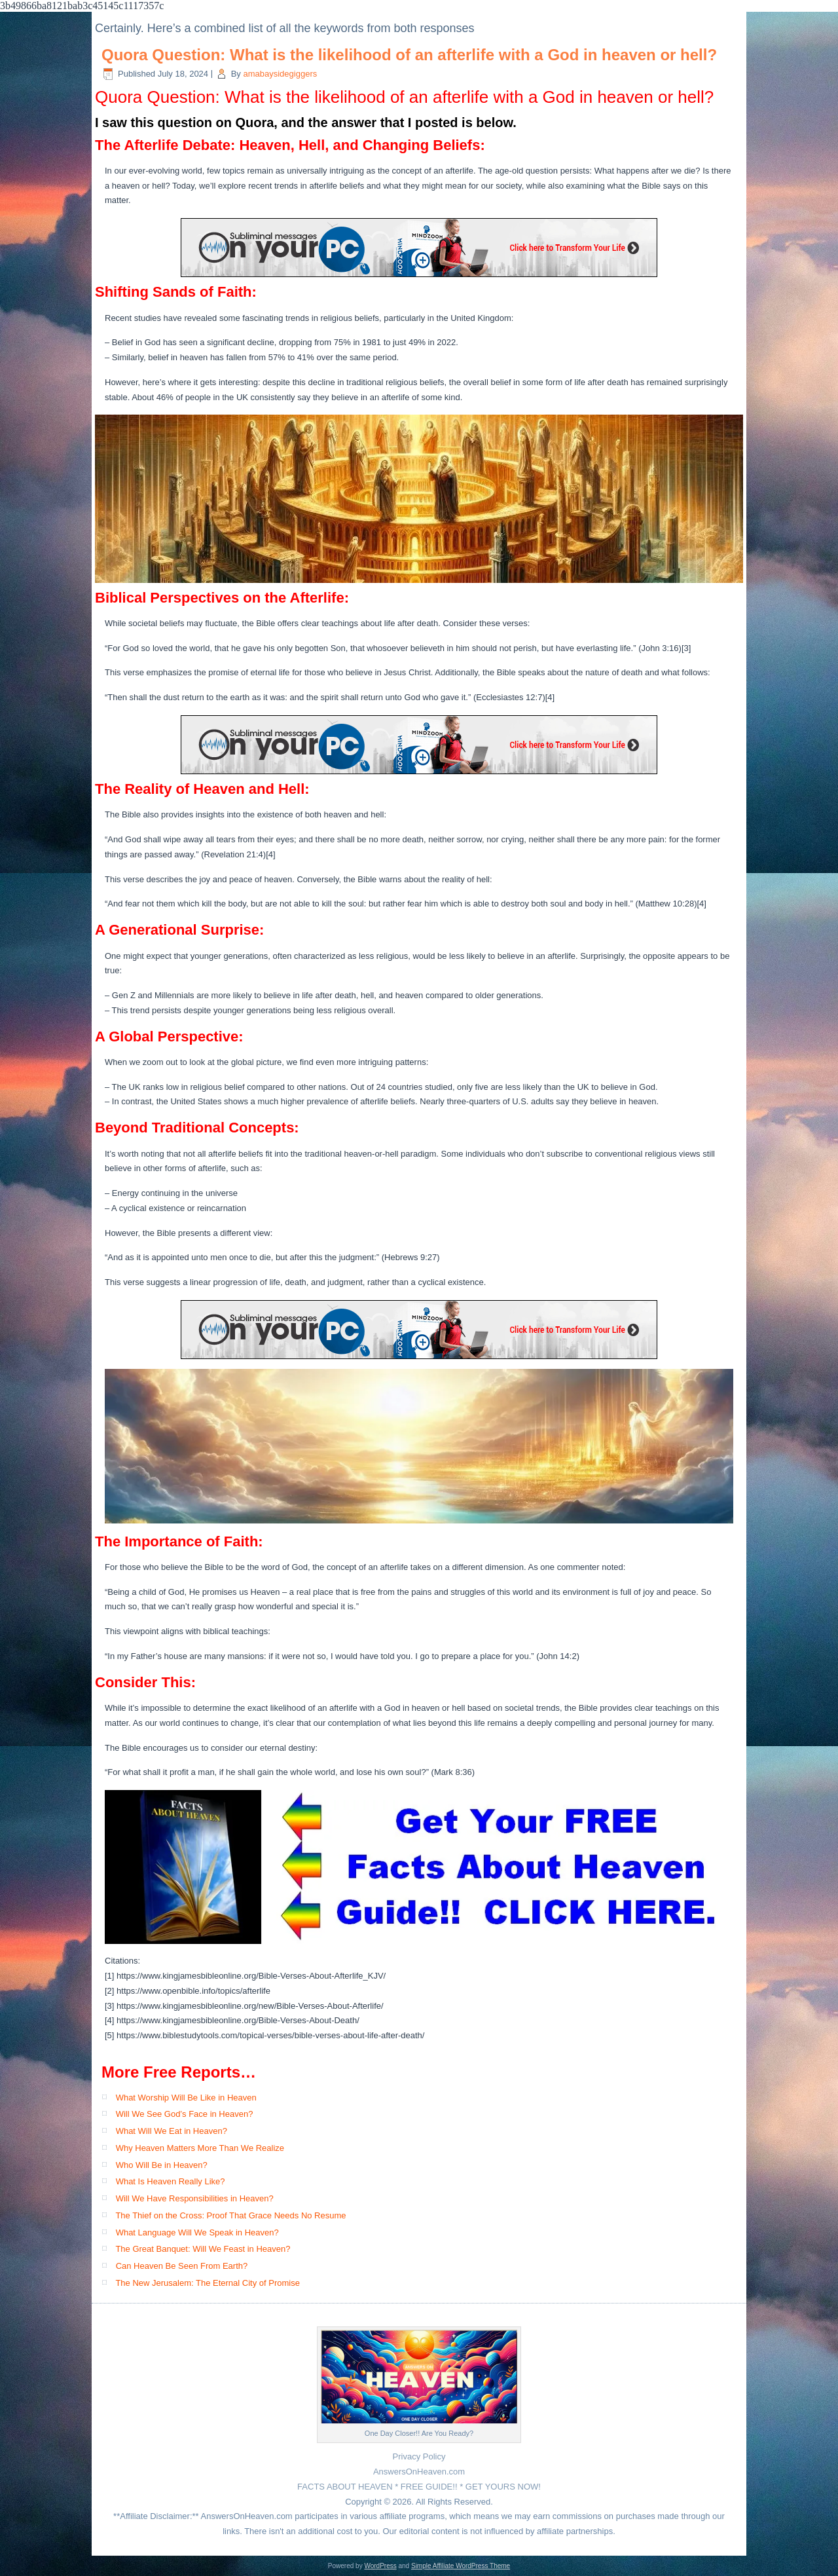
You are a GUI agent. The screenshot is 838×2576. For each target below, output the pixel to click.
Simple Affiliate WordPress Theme (460, 2565)
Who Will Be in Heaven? (162, 2165)
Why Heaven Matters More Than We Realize (200, 2148)
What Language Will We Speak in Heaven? (197, 2232)
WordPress (380, 2565)
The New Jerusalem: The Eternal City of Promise (207, 2283)
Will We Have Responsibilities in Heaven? (195, 2198)
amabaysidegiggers (280, 74)
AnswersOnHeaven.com (419, 2471)
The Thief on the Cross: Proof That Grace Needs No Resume (230, 2215)
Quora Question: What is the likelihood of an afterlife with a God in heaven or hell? (409, 55)
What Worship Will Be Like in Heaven (186, 2097)
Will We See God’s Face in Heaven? (184, 2114)
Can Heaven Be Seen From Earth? (182, 2266)
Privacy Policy (419, 2456)
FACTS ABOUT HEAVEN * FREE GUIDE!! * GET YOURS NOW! (419, 2487)
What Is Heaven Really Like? (170, 2181)
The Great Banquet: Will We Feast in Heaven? (202, 2249)
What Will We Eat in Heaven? (171, 2131)
